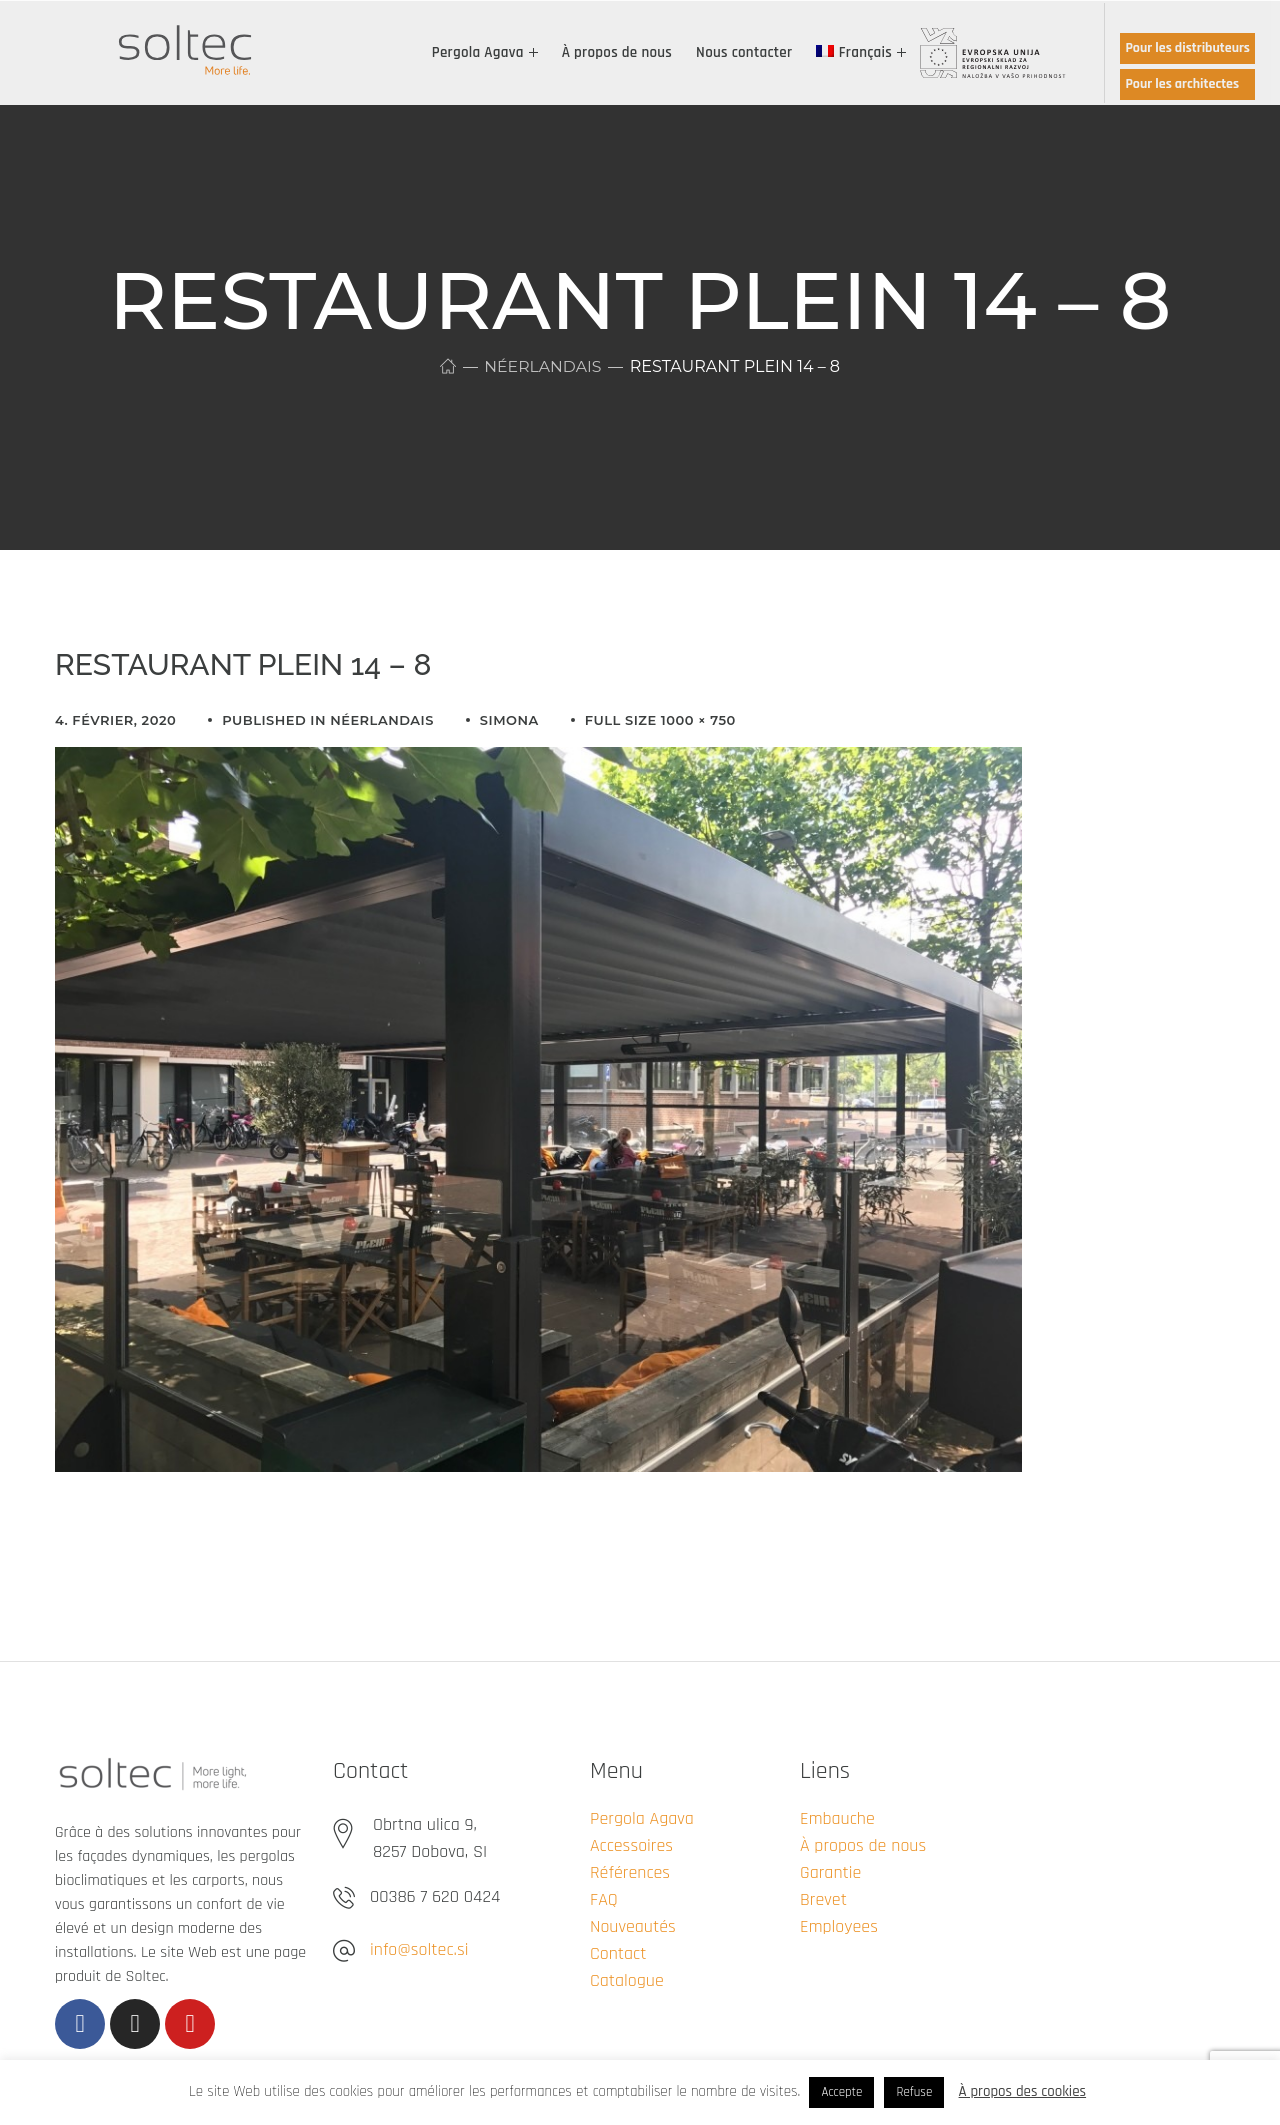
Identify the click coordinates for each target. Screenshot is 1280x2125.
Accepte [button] (841, 2092)
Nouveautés (633, 1926)
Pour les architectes (1182, 84)
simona (509, 720)
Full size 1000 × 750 (660, 720)
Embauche (837, 1818)
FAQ (604, 1899)
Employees (839, 1926)
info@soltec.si (419, 1949)
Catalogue (627, 1980)
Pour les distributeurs (1187, 48)
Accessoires (631, 1845)
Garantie (830, 1872)
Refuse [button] (914, 2092)
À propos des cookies (1023, 2091)
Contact (618, 1953)
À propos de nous (863, 1845)
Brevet (823, 1899)
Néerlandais (542, 366)
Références (630, 1872)
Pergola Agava (642, 1818)
